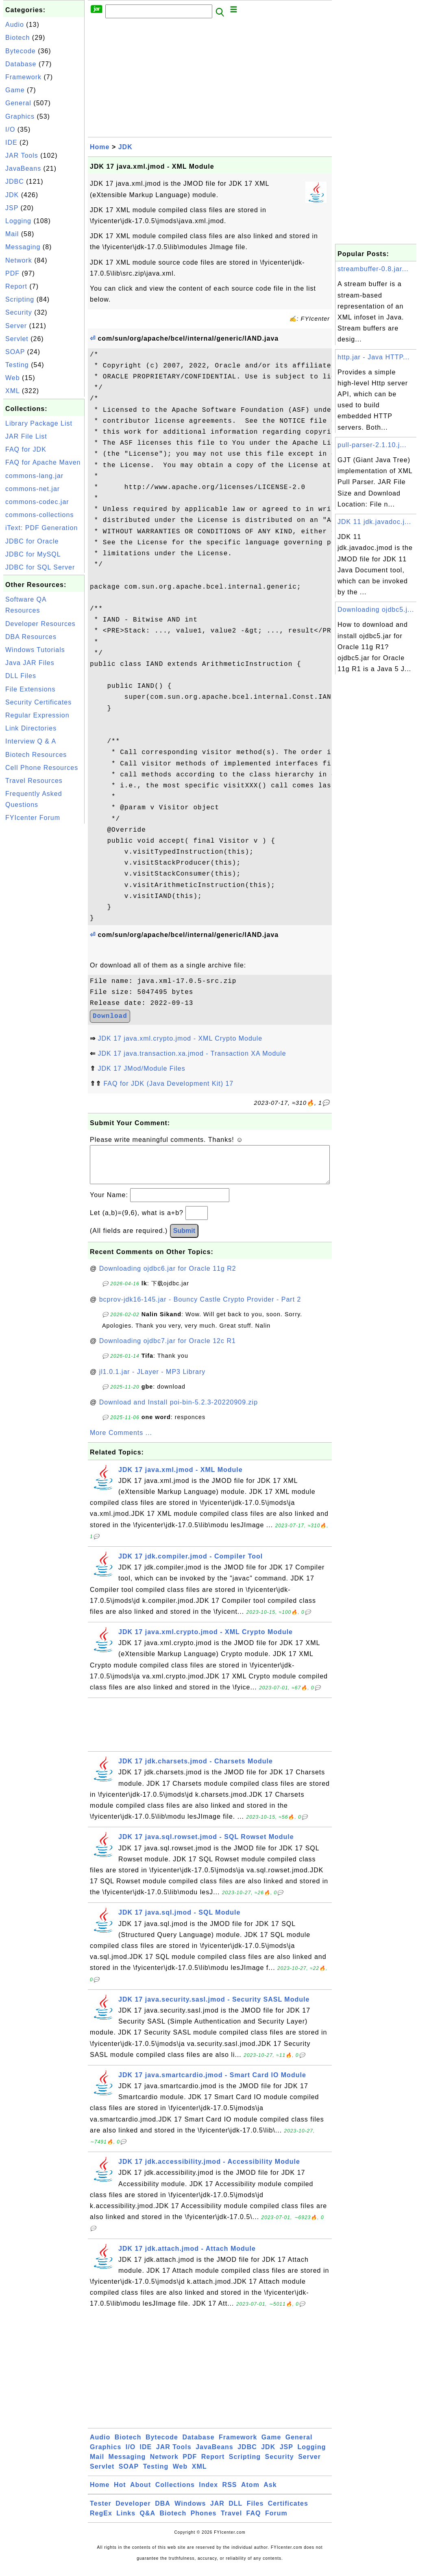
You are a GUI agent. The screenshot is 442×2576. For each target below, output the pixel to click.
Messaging (22, 246)
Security (18, 312)
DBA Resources (31, 636)
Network (18, 260)
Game (15, 90)
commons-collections (39, 514)
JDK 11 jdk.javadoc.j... (374, 521)
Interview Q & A (30, 741)
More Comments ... (121, 1440)
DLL (235, 2511)
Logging (18, 220)
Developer (132, 2511)
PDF (12, 273)
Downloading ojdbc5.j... (375, 609)
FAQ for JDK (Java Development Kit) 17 (168, 1083)
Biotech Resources (36, 754)
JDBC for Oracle (32, 541)
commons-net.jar (32, 488)
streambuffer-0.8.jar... (373, 268)
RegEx (101, 2521)
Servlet (16, 338)
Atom (250, 2492)
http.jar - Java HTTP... (373, 357)
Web (12, 377)
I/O (10, 129)
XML (12, 390)
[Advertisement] (44, 948)
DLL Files (20, 675)
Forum (276, 2521)
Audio (14, 24)
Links (125, 2521)
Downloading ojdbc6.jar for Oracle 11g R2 (167, 1276)
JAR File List (26, 436)
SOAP (15, 351)
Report (16, 286)
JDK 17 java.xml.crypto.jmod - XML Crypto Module (180, 1038)
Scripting (19, 299)
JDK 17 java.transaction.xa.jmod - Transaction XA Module (192, 1053)
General (18, 103)
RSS (229, 2492)
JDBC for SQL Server (40, 567)
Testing (17, 364)
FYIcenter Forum (32, 817)
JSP (11, 207)
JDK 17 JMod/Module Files (141, 1068)
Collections (175, 2492)
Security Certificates (38, 702)
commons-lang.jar (34, 475)
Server (16, 325)
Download (110, 1016)
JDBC (14, 181)
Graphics (20, 116)
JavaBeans (23, 168)
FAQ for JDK (25, 449)
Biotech (17, 37)
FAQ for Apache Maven (43, 462)
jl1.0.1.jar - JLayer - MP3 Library (152, 1379)
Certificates (288, 2511)
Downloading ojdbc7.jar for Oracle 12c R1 (167, 1349)
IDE (11, 142)
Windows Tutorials (35, 649)
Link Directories (31, 728)
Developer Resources (40, 623)
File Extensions (30, 689)
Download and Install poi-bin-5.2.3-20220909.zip (178, 1410)
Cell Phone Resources (41, 767)
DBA (162, 2511)
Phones (204, 2521)
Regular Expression (37, 715)
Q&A (148, 2521)
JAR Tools (21, 155)
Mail (12, 233)
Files (255, 2511)
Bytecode (20, 51)
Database (21, 64)
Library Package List (38, 423)
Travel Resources (34, 780)
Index (208, 2492)
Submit (184, 1238)
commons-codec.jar (37, 501)
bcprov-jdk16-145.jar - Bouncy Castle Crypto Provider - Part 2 (200, 1307)
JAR (217, 2511)
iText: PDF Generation (41, 527)
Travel (231, 2521)
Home (99, 146)
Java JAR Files (29, 662)
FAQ (253, 2521)
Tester (100, 2511)
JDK (12, 194)
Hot (120, 2492)
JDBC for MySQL (33, 554)
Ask (270, 2492)
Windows (190, 2511)
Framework (23, 77)
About (140, 2492)
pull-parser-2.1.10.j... (372, 444)
